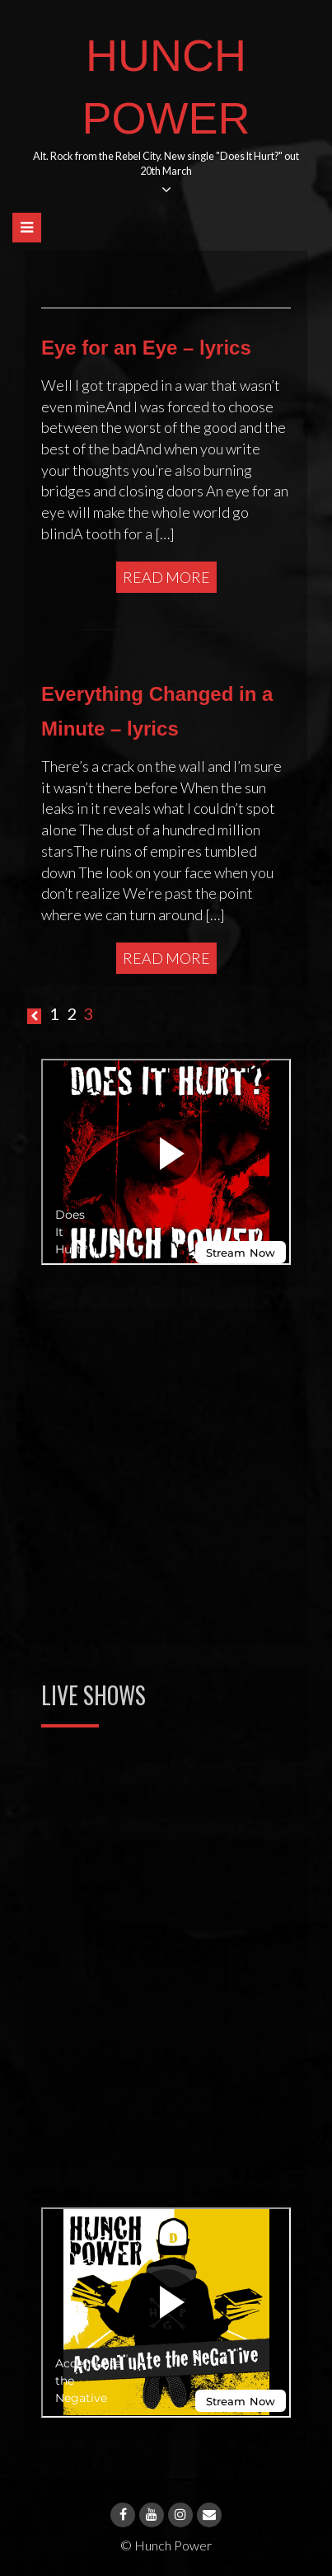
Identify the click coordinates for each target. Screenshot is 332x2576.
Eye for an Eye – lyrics (146, 347)
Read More (166, 577)
